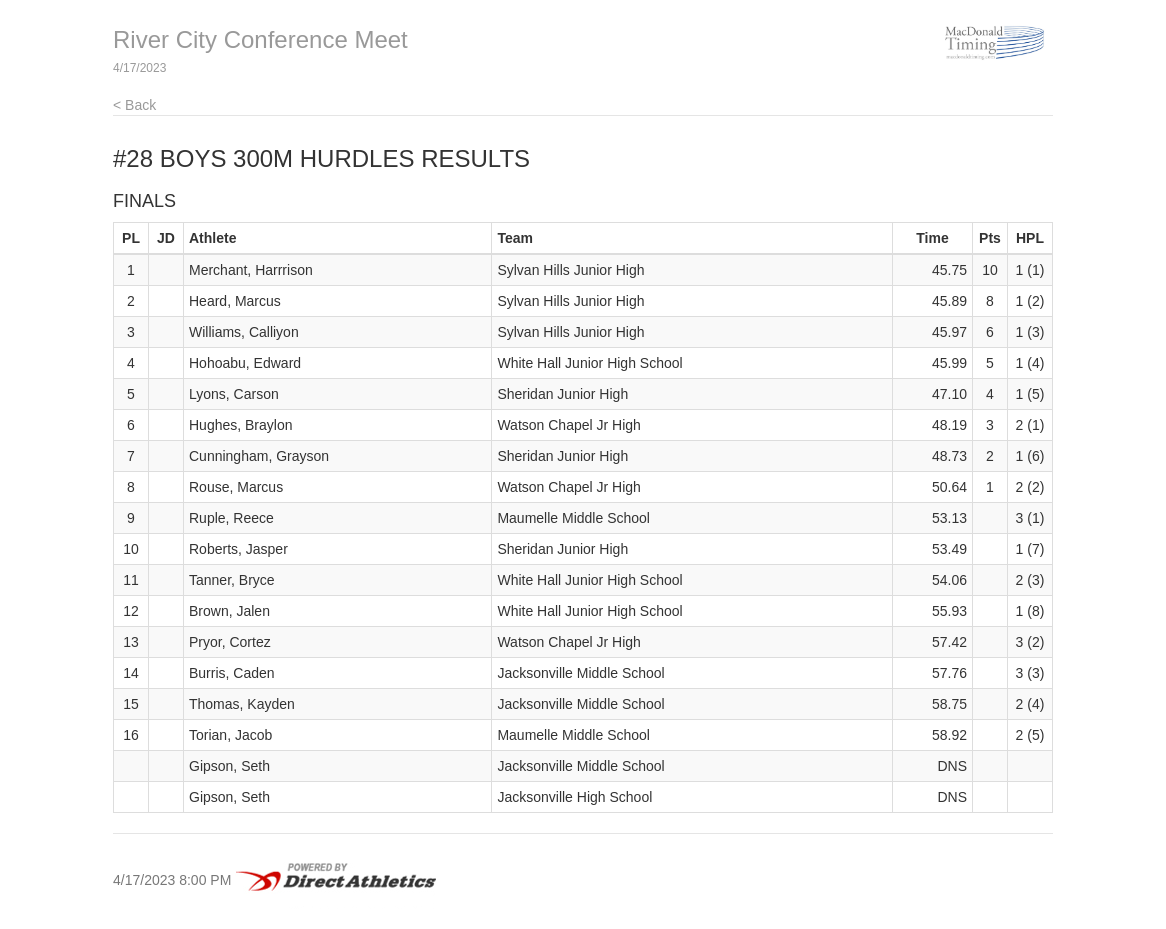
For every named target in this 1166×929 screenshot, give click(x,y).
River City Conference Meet (260, 39)
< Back (134, 105)
